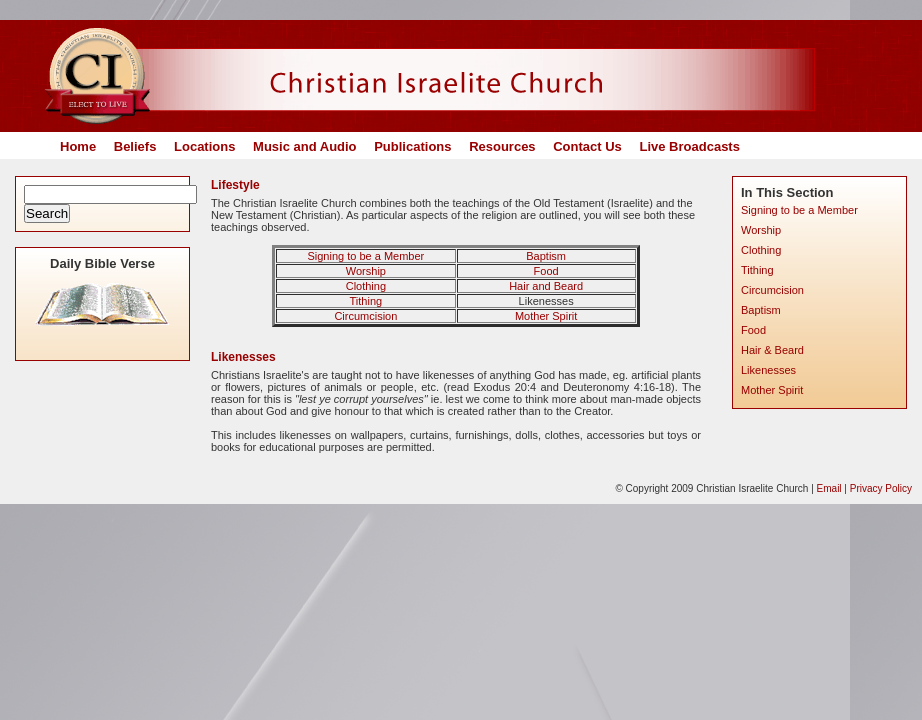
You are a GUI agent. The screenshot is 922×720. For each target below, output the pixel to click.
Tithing (366, 301)
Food (546, 271)
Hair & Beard (772, 350)
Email (829, 488)
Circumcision (365, 316)
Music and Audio (305, 146)
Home (78, 146)
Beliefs (135, 146)
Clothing (366, 286)
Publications (412, 146)
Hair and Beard (546, 286)
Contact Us (587, 146)
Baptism (546, 256)
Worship (366, 271)
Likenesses (768, 370)
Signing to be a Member (365, 256)
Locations (204, 146)
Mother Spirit (546, 316)
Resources (502, 146)
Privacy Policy (881, 488)
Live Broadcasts (689, 146)
